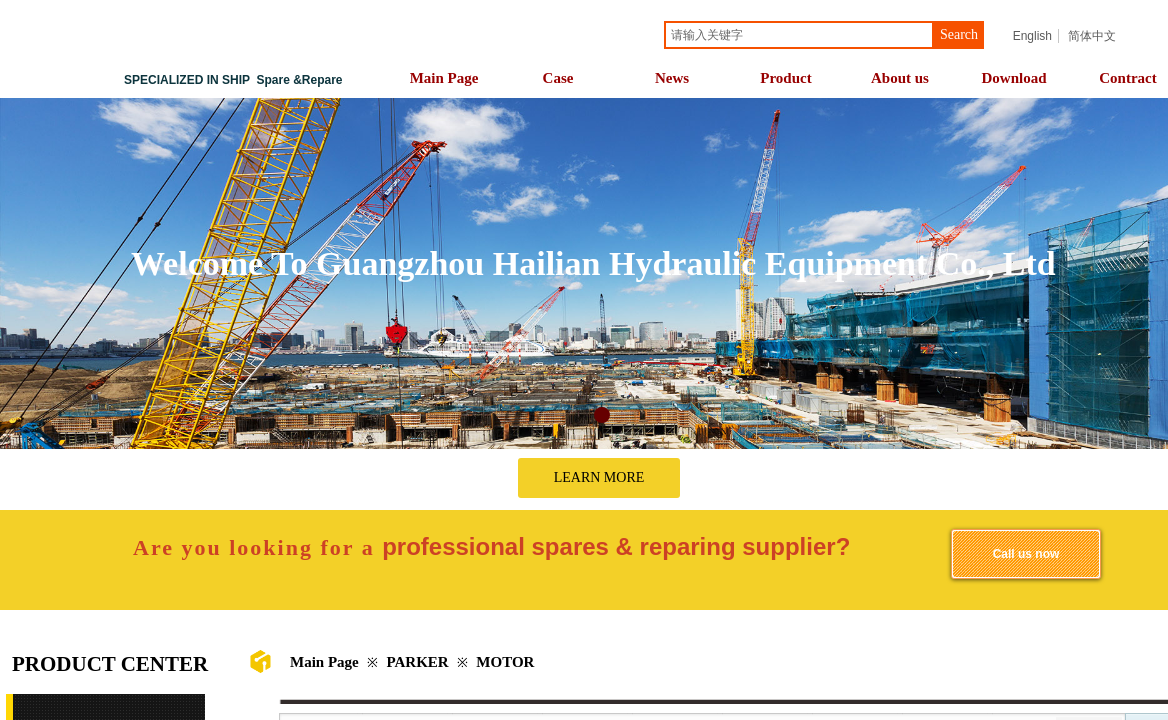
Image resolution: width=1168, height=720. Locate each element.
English (1032, 36)
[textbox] (799, 35)
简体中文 (1092, 36)
